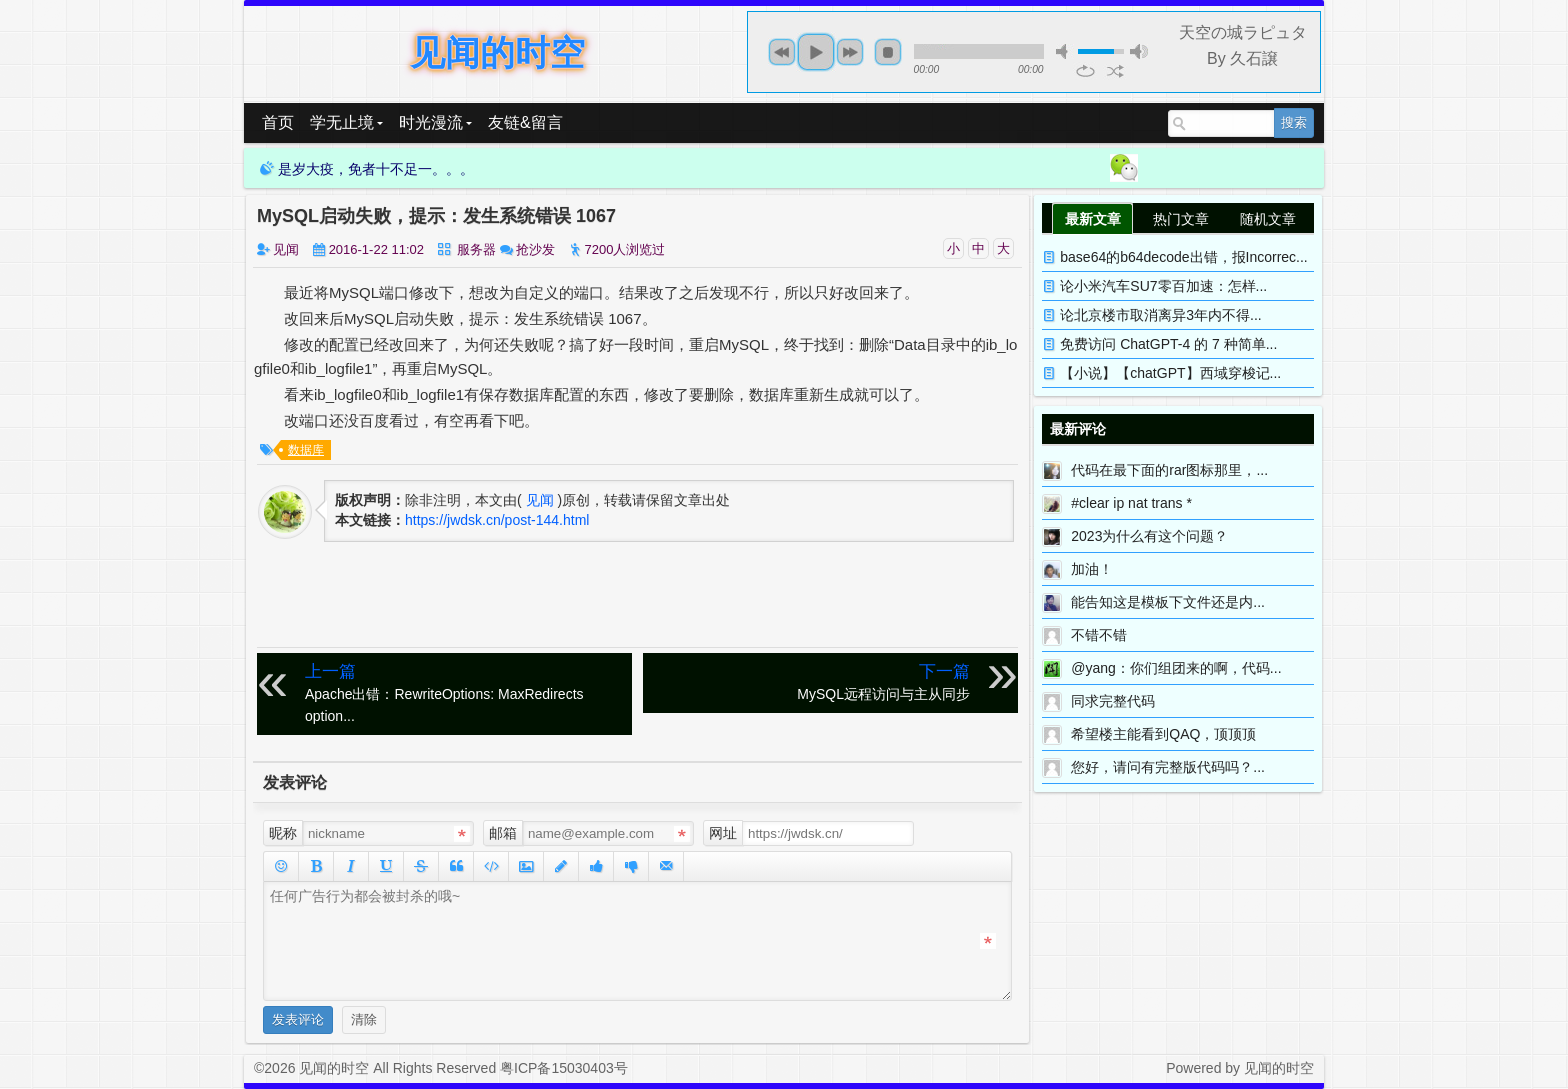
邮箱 (503, 833)
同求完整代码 (1113, 701)
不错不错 (1099, 635)
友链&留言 (525, 122)
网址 (723, 833)
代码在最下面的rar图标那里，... (1169, 470)
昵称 (283, 833)
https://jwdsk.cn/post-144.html (497, 520)
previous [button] (782, 52)
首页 (278, 122)
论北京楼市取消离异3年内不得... (1160, 315)
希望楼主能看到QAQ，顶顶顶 (1163, 734)
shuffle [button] (1115, 71)
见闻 (286, 249)
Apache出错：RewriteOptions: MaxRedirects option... (464, 692)
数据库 (306, 450)
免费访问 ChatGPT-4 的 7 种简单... (1168, 344)
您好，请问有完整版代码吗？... (1168, 767)
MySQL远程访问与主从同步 (810, 681)
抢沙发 (535, 249)
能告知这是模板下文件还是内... (1168, 602)
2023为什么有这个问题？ (1149, 536)
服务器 (476, 249)
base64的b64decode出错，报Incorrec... (1183, 257)
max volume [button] (1139, 51)
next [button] (850, 52)
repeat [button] (1085, 71)
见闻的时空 (497, 52)
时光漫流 (435, 122)
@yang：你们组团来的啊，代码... (1176, 668)
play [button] (816, 52)
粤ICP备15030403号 (564, 1068)
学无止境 (346, 122)
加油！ (1092, 569)
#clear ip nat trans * (1131, 503)
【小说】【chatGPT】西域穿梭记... (1170, 373)
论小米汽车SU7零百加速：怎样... (1163, 286)
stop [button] (888, 52)
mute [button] (1065, 51)
